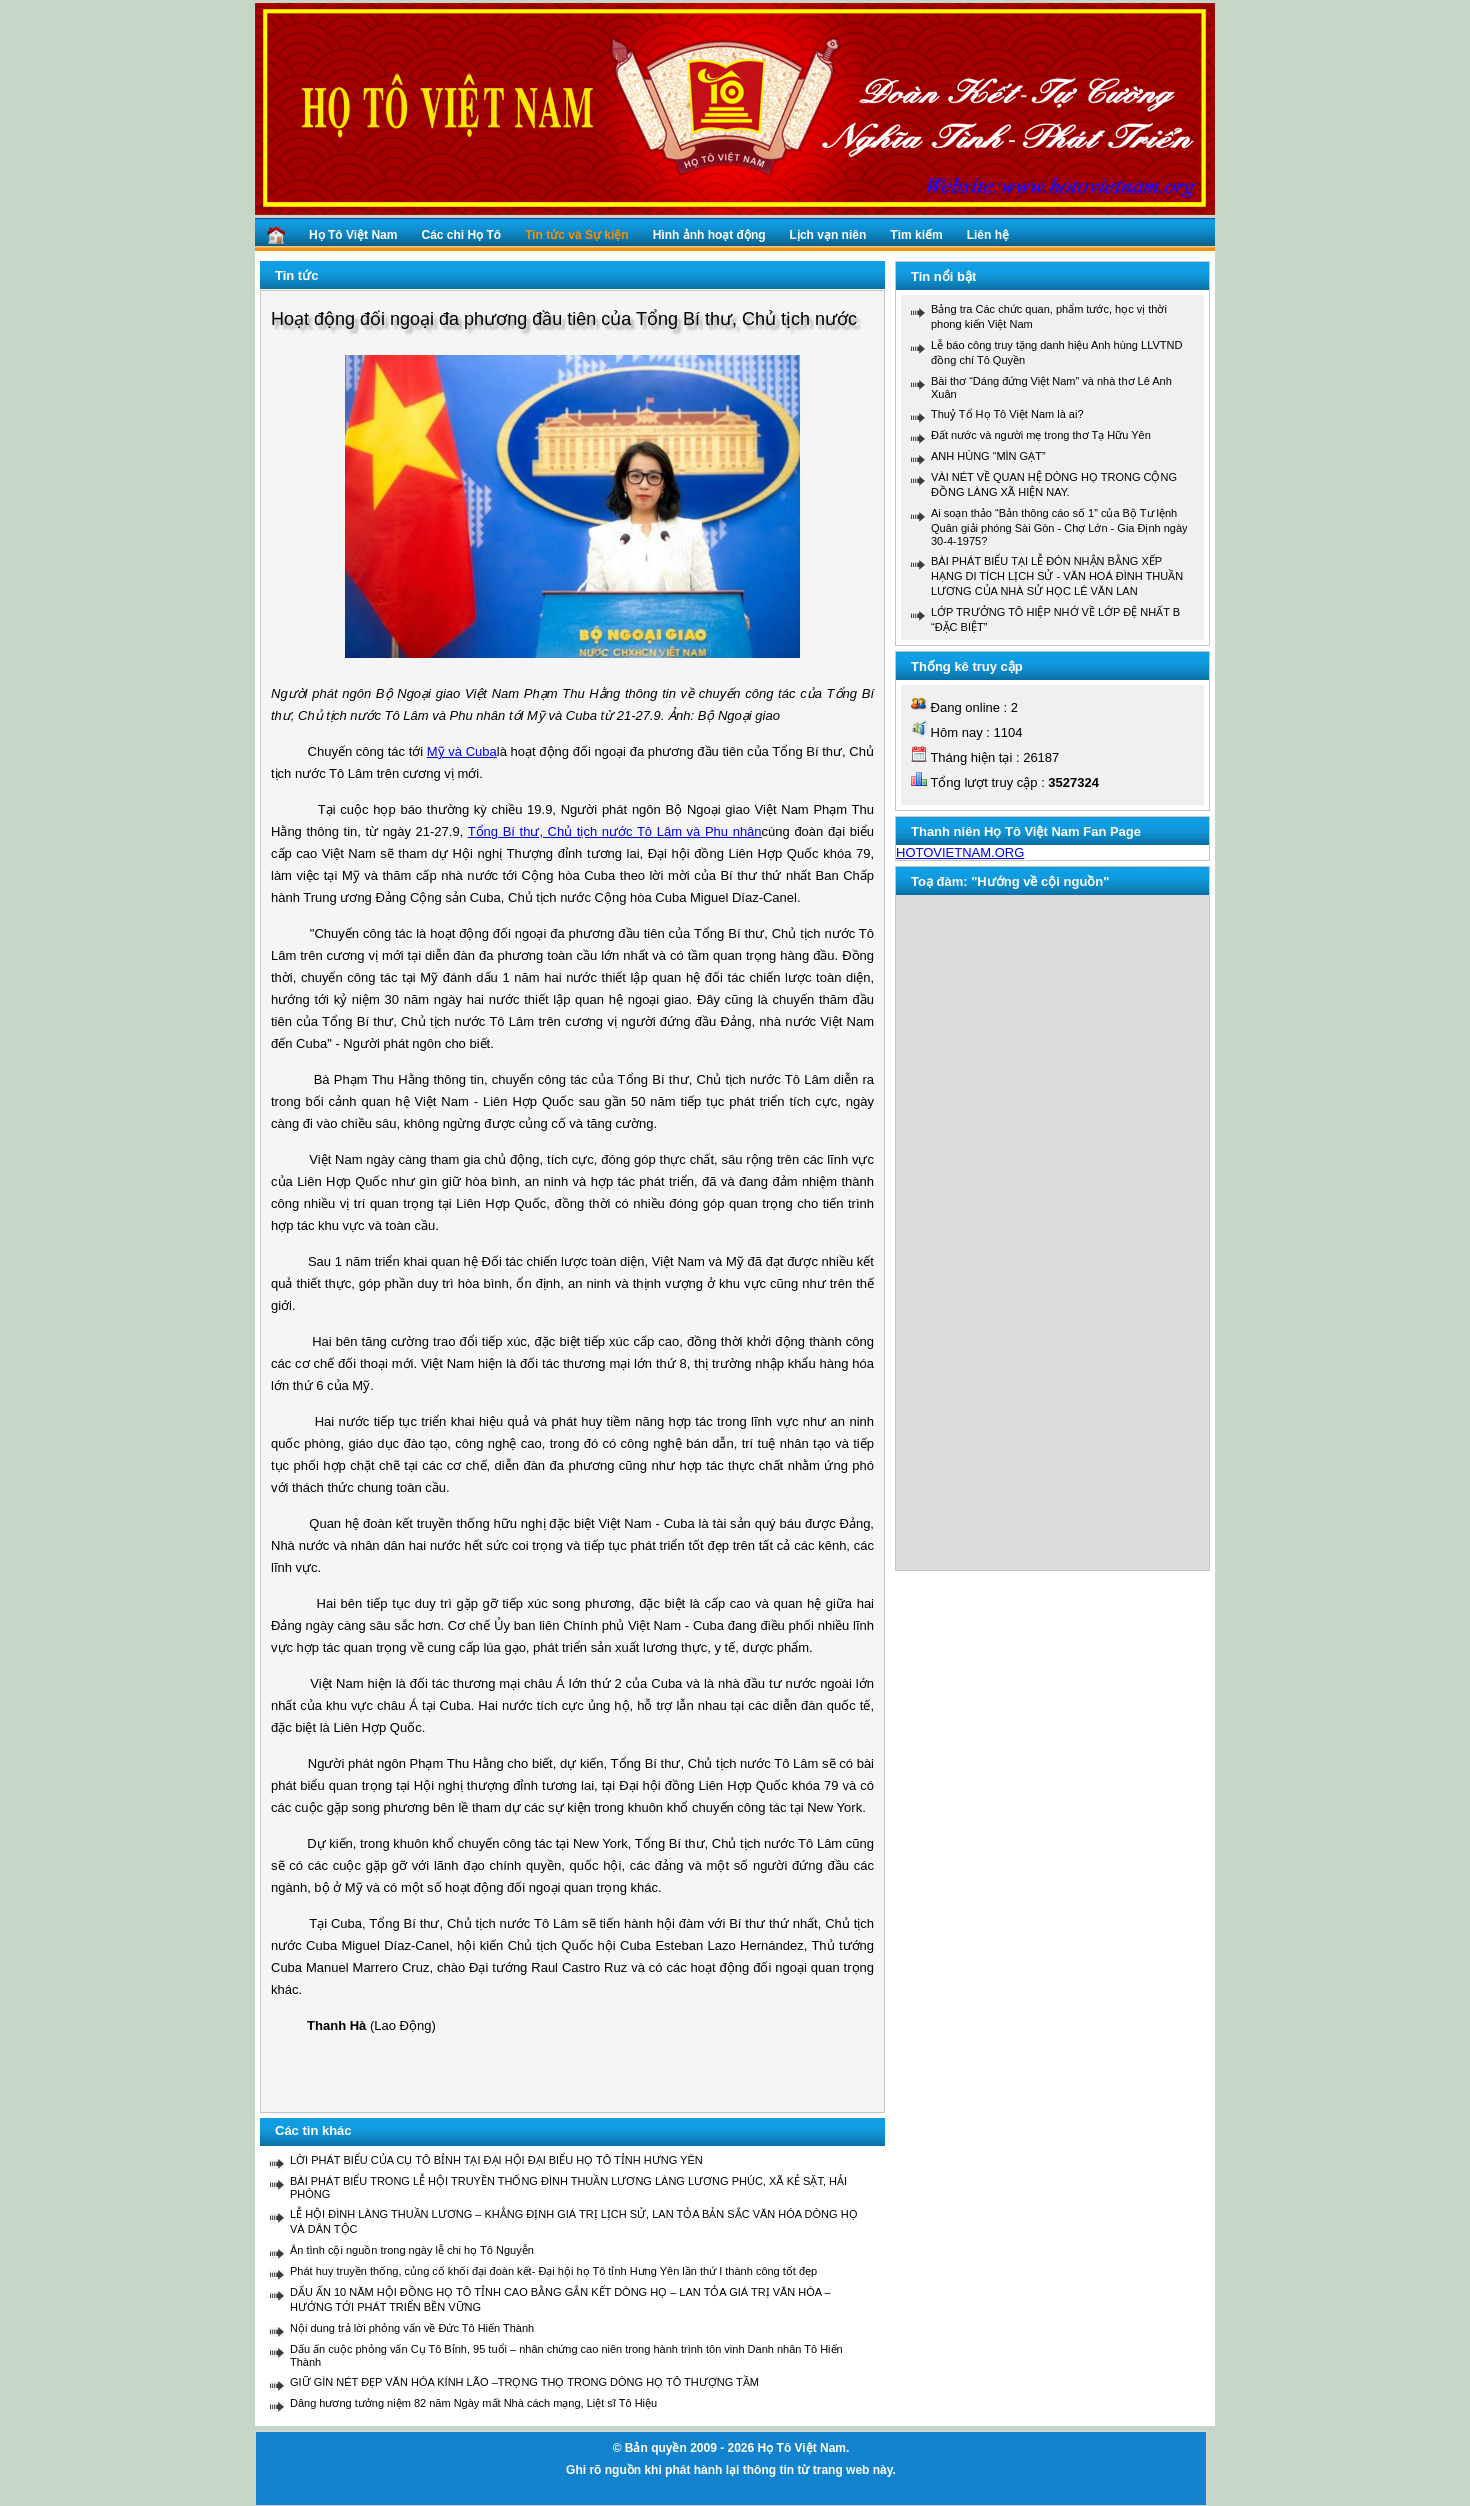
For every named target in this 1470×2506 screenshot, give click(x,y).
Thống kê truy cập (967, 666)
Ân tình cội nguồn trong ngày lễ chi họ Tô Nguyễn (412, 2250)
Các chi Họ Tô (461, 235)
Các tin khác (313, 2130)
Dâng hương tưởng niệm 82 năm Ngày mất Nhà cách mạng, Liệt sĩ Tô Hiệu (473, 2403)
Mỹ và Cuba (462, 751)
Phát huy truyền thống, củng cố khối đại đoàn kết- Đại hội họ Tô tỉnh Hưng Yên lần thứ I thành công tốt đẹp (553, 2271)
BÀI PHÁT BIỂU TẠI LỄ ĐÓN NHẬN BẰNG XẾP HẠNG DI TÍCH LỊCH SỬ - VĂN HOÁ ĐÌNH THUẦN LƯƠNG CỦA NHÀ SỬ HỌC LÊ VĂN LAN (1057, 576)
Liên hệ (988, 235)
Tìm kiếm (916, 235)
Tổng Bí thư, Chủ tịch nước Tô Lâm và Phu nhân (615, 831)
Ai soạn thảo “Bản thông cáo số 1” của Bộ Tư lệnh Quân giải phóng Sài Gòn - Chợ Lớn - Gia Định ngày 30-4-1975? (1059, 527)
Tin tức (296, 275)
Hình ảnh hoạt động (709, 235)
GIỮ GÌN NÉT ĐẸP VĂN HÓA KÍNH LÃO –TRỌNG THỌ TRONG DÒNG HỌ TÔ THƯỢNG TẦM (524, 2382)
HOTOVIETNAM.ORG (960, 852)
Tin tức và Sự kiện (576, 235)
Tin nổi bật (943, 276)
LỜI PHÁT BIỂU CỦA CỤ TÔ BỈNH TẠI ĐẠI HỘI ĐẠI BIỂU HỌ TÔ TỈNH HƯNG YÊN (496, 2160)
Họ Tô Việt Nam (353, 235)
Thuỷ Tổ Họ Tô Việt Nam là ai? (1007, 414)
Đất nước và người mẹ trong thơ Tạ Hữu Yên (1041, 435)
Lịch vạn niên (828, 235)
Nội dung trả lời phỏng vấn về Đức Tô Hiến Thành (412, 2328)
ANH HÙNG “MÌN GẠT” (988, 456)
